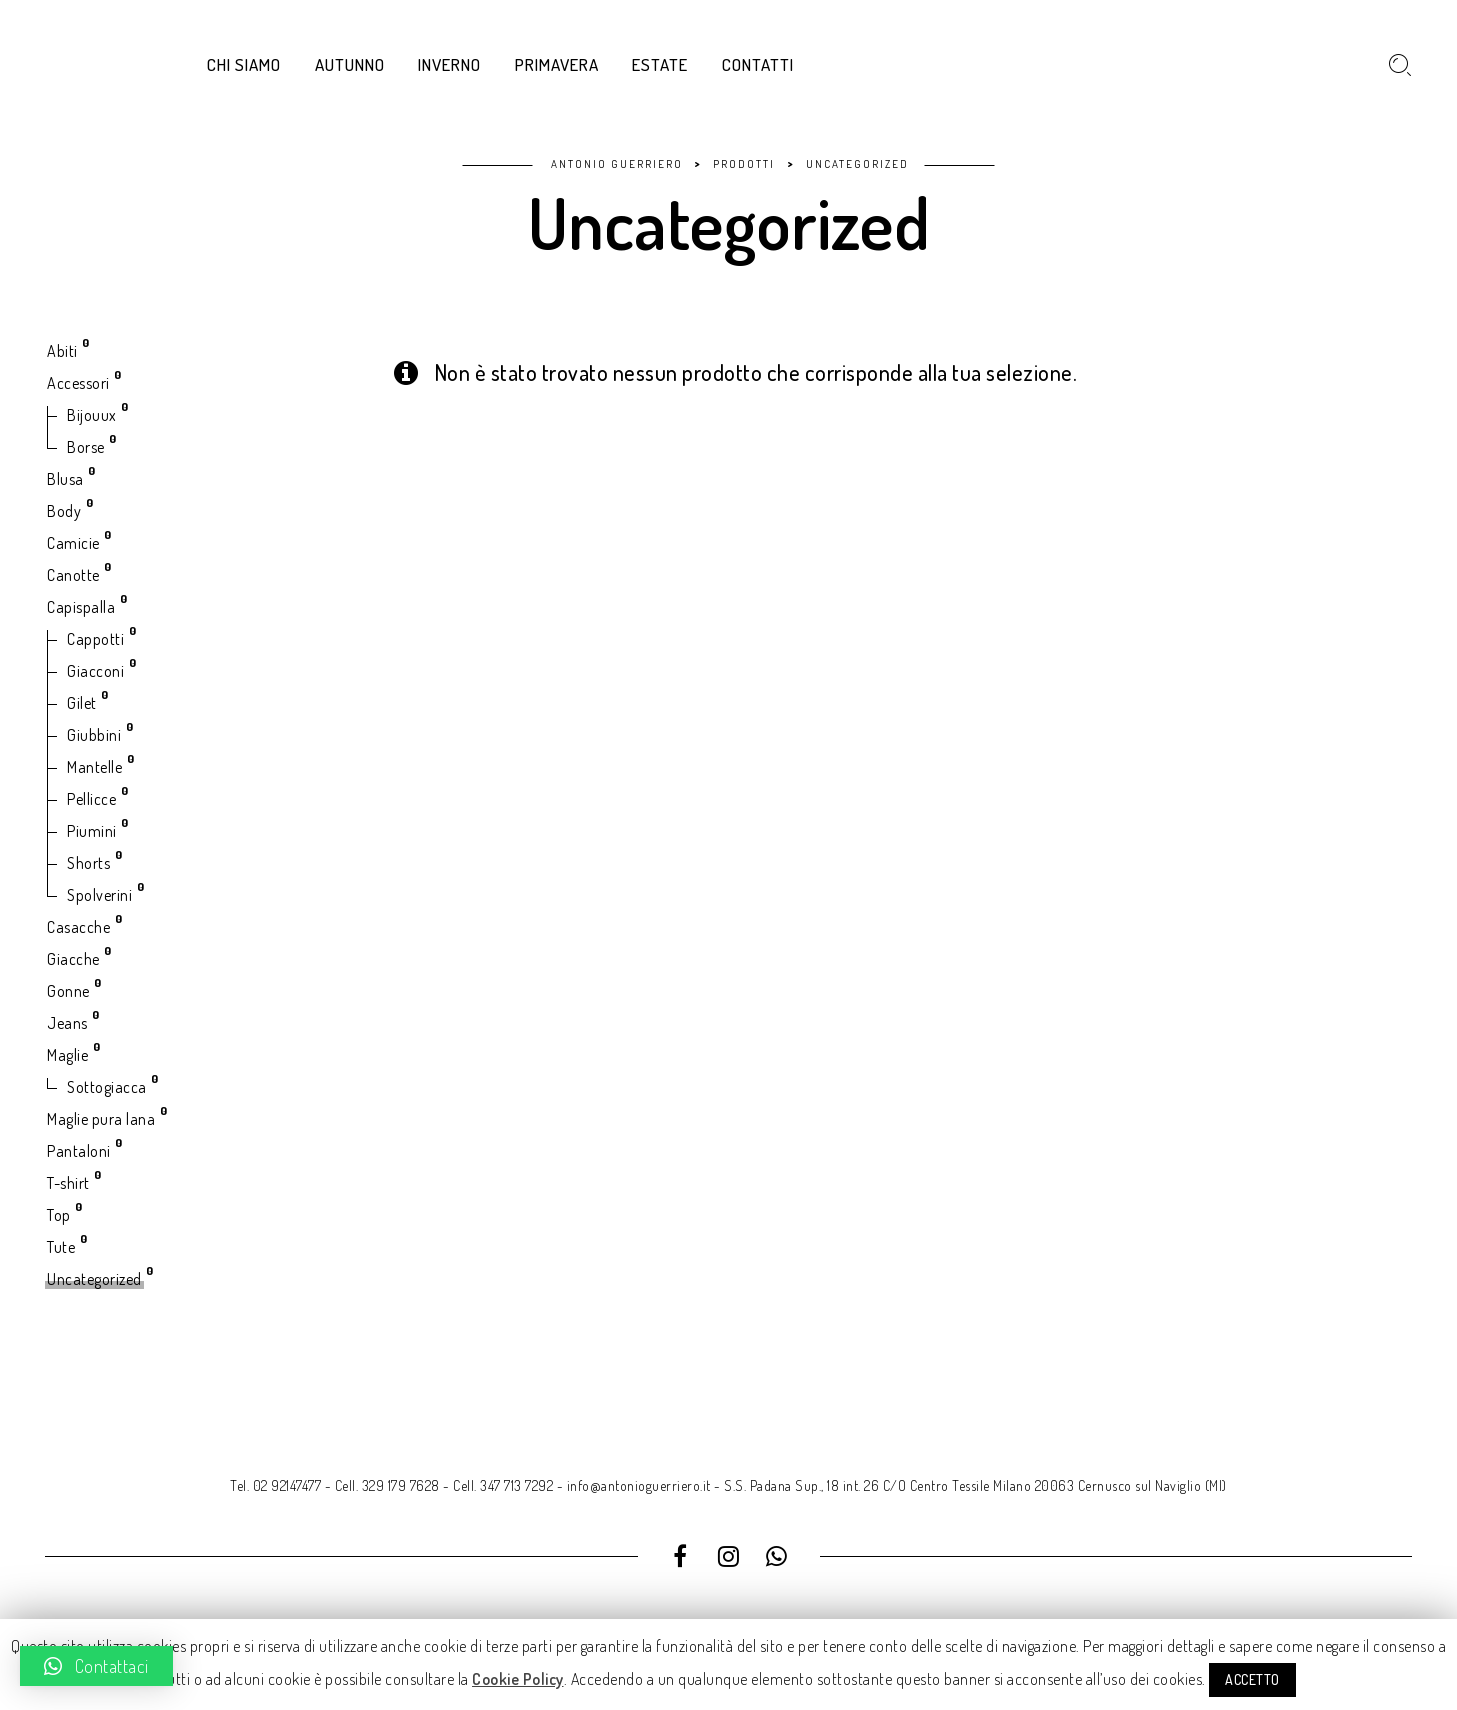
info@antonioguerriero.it (639, 1485)
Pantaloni (79, 1151)
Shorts (88, 863)
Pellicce (91, 799)
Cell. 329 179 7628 (387, 1485)
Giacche (73, 959)
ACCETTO (1252, 1679)
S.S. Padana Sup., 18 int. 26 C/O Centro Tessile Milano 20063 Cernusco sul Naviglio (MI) (975, 1485)
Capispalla (81, 607)
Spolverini (99, 895)
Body (64, 511)
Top (59, 1215)
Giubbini (94, 735)
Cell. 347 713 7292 (503, 1485)
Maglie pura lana (101, 1119)
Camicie (73, 543)
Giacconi (95, 671)
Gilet (82, 703)
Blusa (65, 479)
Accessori (78, 383)
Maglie (67, 1055)
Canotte (73, 575)
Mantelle (94, 767)
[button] (96, 1666)
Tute (61, 1247)
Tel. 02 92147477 (275, 1485)
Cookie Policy (518, 1679)
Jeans (67, 1023)
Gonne (68, 991)
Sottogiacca (107, 1087)
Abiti (62, 351)
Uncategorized (94, 1279)
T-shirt (68, 1183)
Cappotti (95, 639)
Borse (86, 447)
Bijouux (92, 415)
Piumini (92, 831)
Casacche (78, 927)
